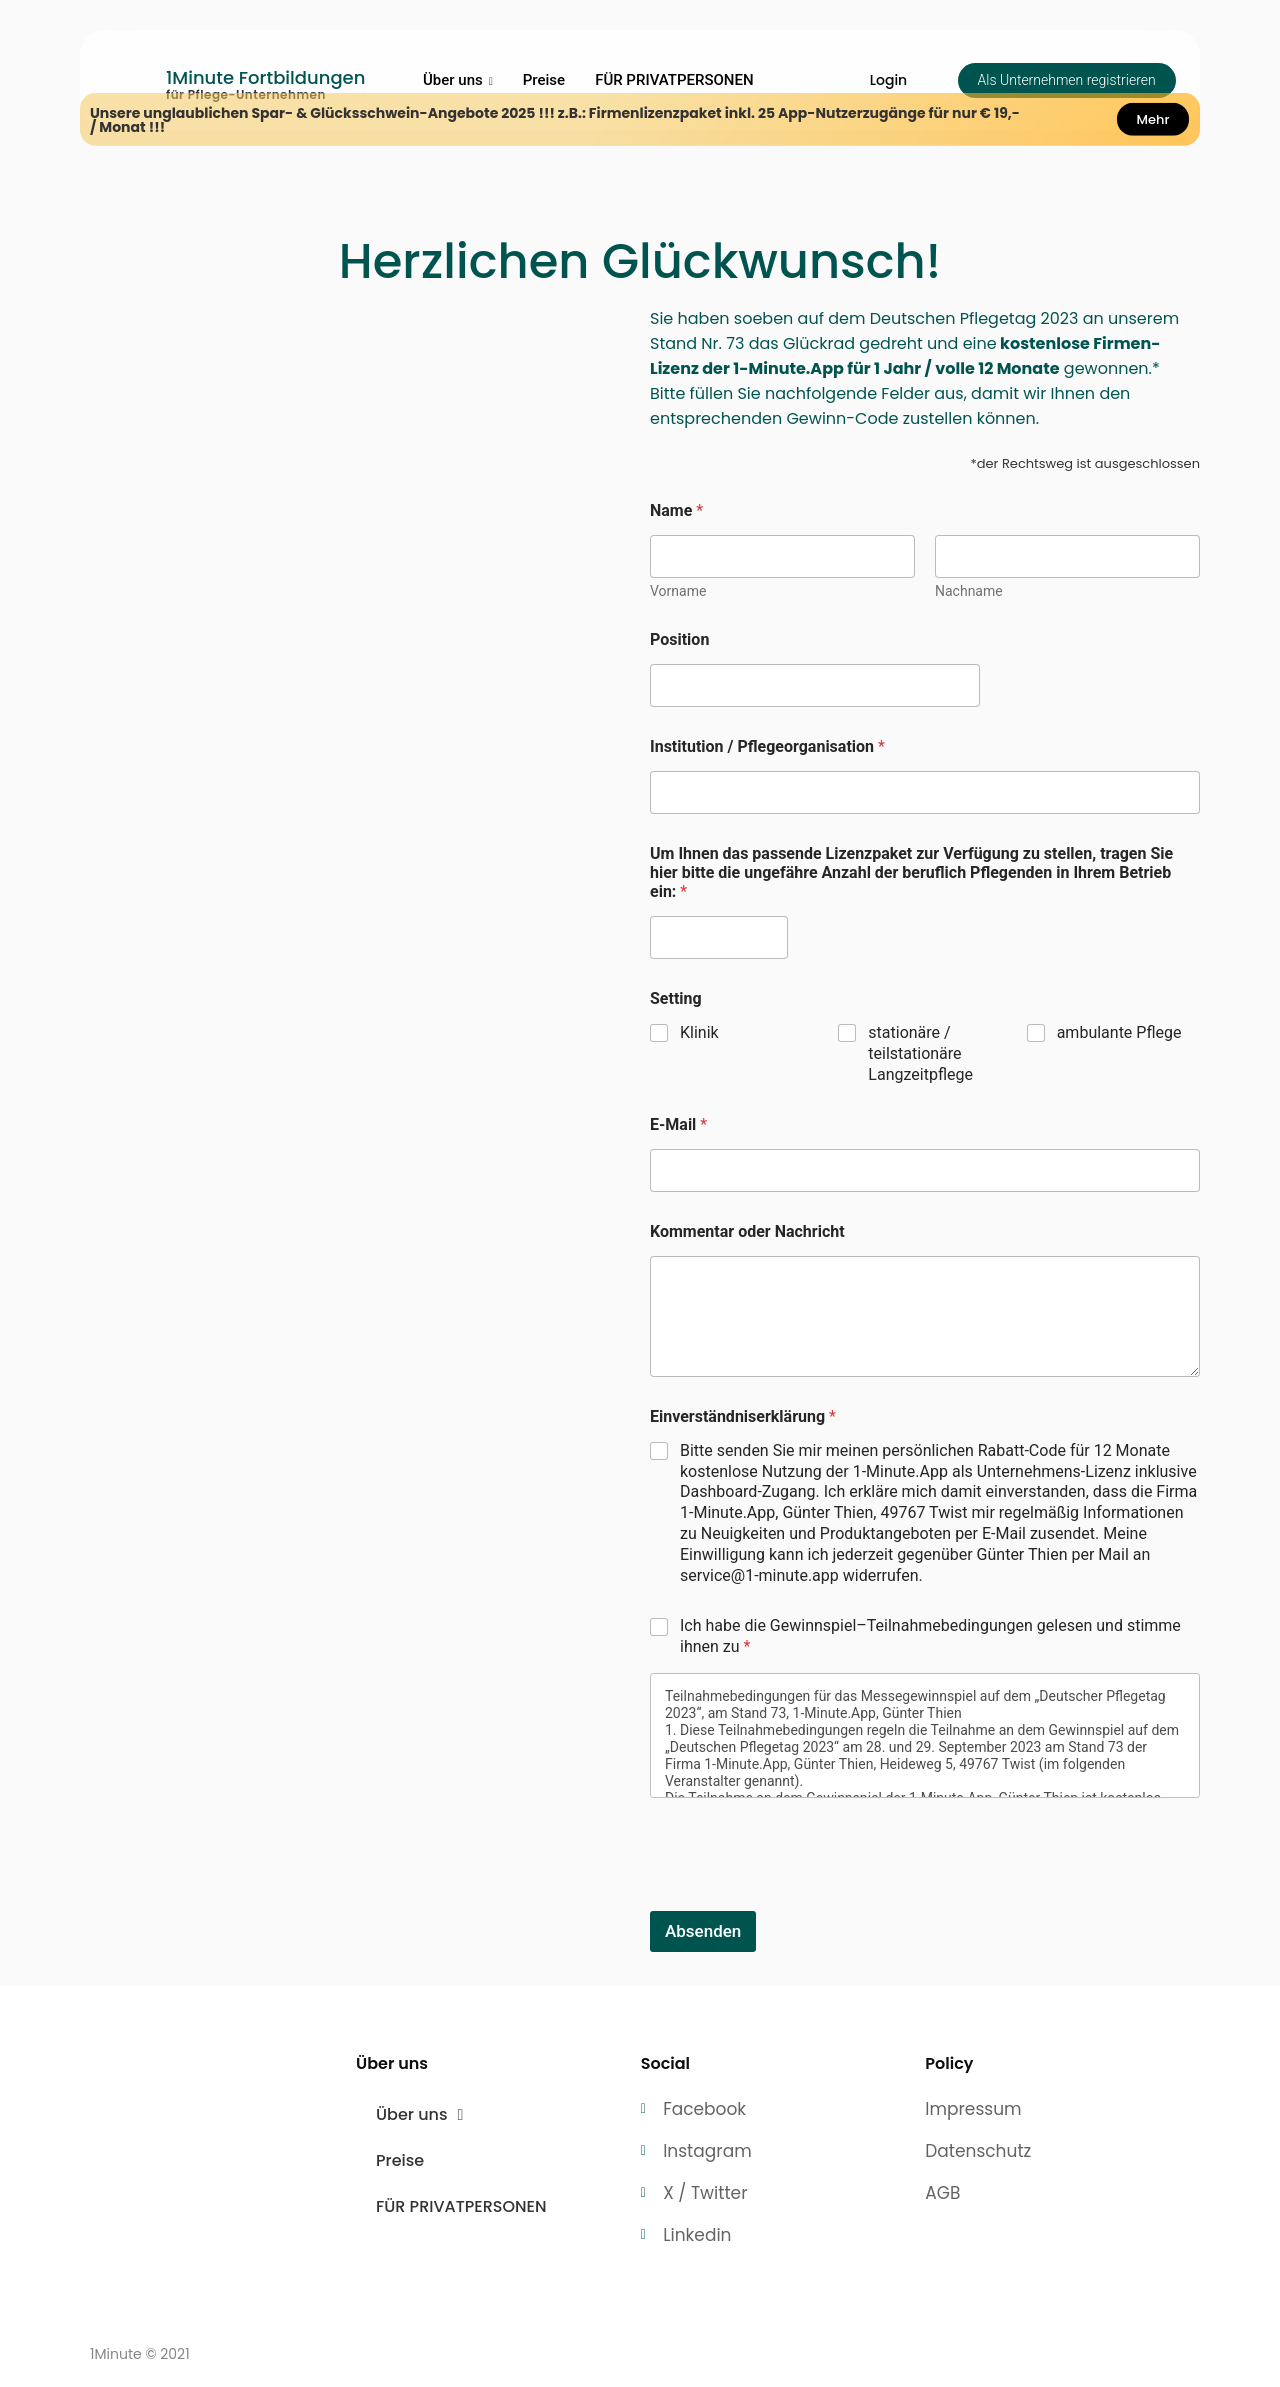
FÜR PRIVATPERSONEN (674, 80)
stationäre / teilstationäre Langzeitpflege (920, 1053)
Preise (544, 80)
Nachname (969, 591)
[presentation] (802, 1898)
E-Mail (678, 1124)
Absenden (703, 1931)
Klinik (699, 1032)
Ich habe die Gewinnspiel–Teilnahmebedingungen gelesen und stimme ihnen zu (930, 1636)
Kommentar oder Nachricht (747, 1231)
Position (679, 639)
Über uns (458, 80)
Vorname (678, 591)
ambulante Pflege (1119, 1032)
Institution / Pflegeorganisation (767, 746)
